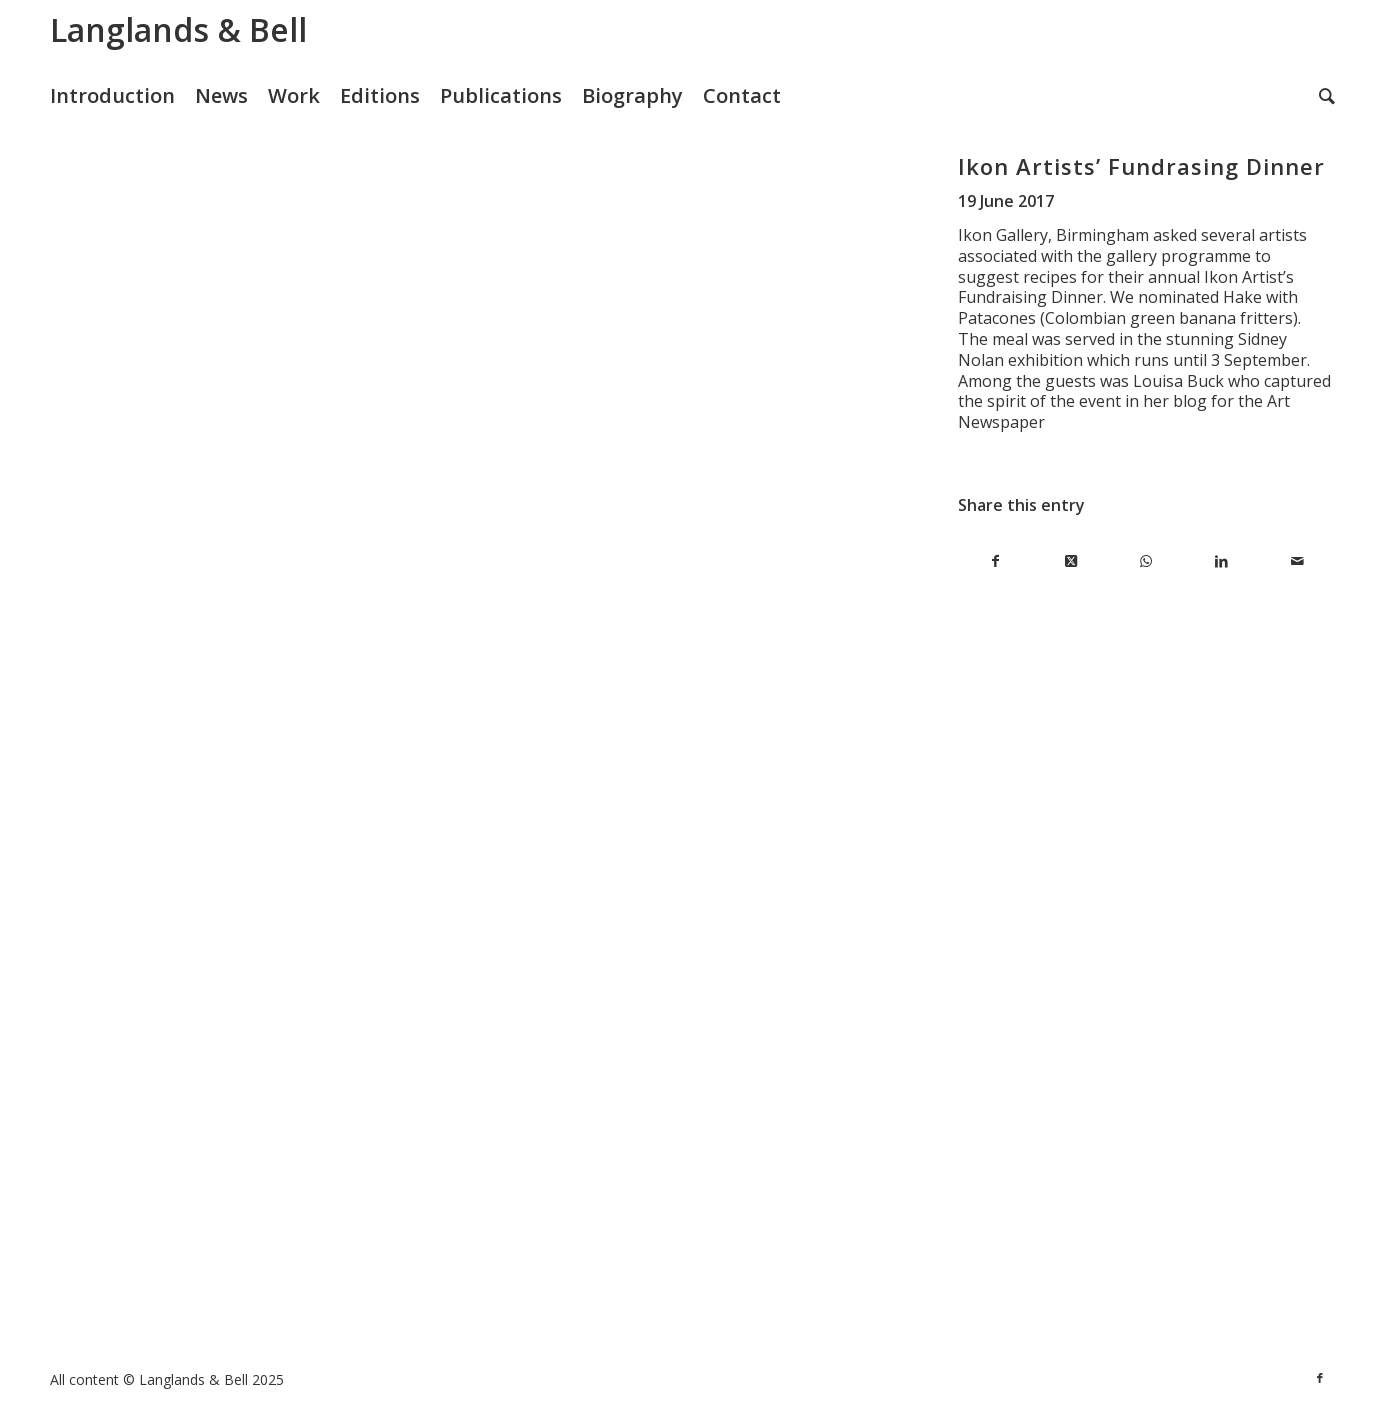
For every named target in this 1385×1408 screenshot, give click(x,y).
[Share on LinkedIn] (1221, 561)
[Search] (1327, 96)
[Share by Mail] (1297, 561)
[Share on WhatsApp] (1146, 561)
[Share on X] (1070, 561)
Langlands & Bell (178, 29)
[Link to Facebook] (1320, 1378)
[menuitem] (122, 96)
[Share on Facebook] (995, 561)
